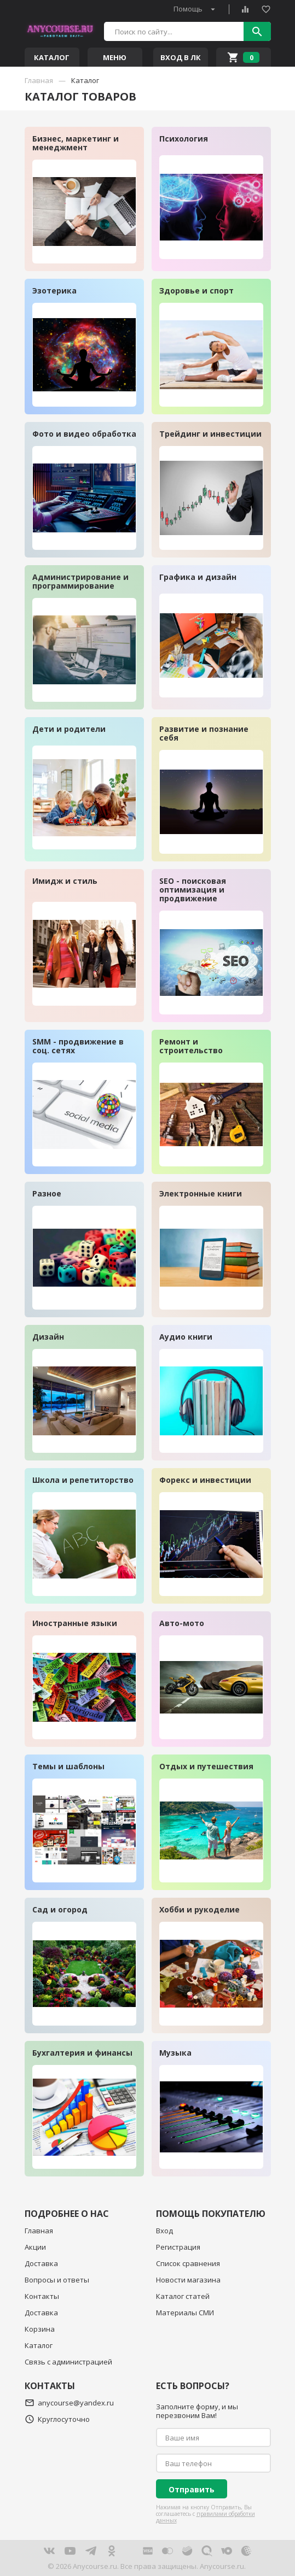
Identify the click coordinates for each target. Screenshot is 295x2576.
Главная (39, 2230)
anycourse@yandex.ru (69, 2403)
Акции (35, 2247)
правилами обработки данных (205, 2517)
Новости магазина (188, 2280)
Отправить (192, 2489)
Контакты (42, 2296)
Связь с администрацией (68, 2362)
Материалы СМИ (185, 2312)
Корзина (40, 2329)
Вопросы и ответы (57, 2280)
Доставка (41, 2263)
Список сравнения (188, 2263)
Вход (164, 2230)
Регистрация (178, 2247)
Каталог (39, 2345)
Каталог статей (183, 2296)
